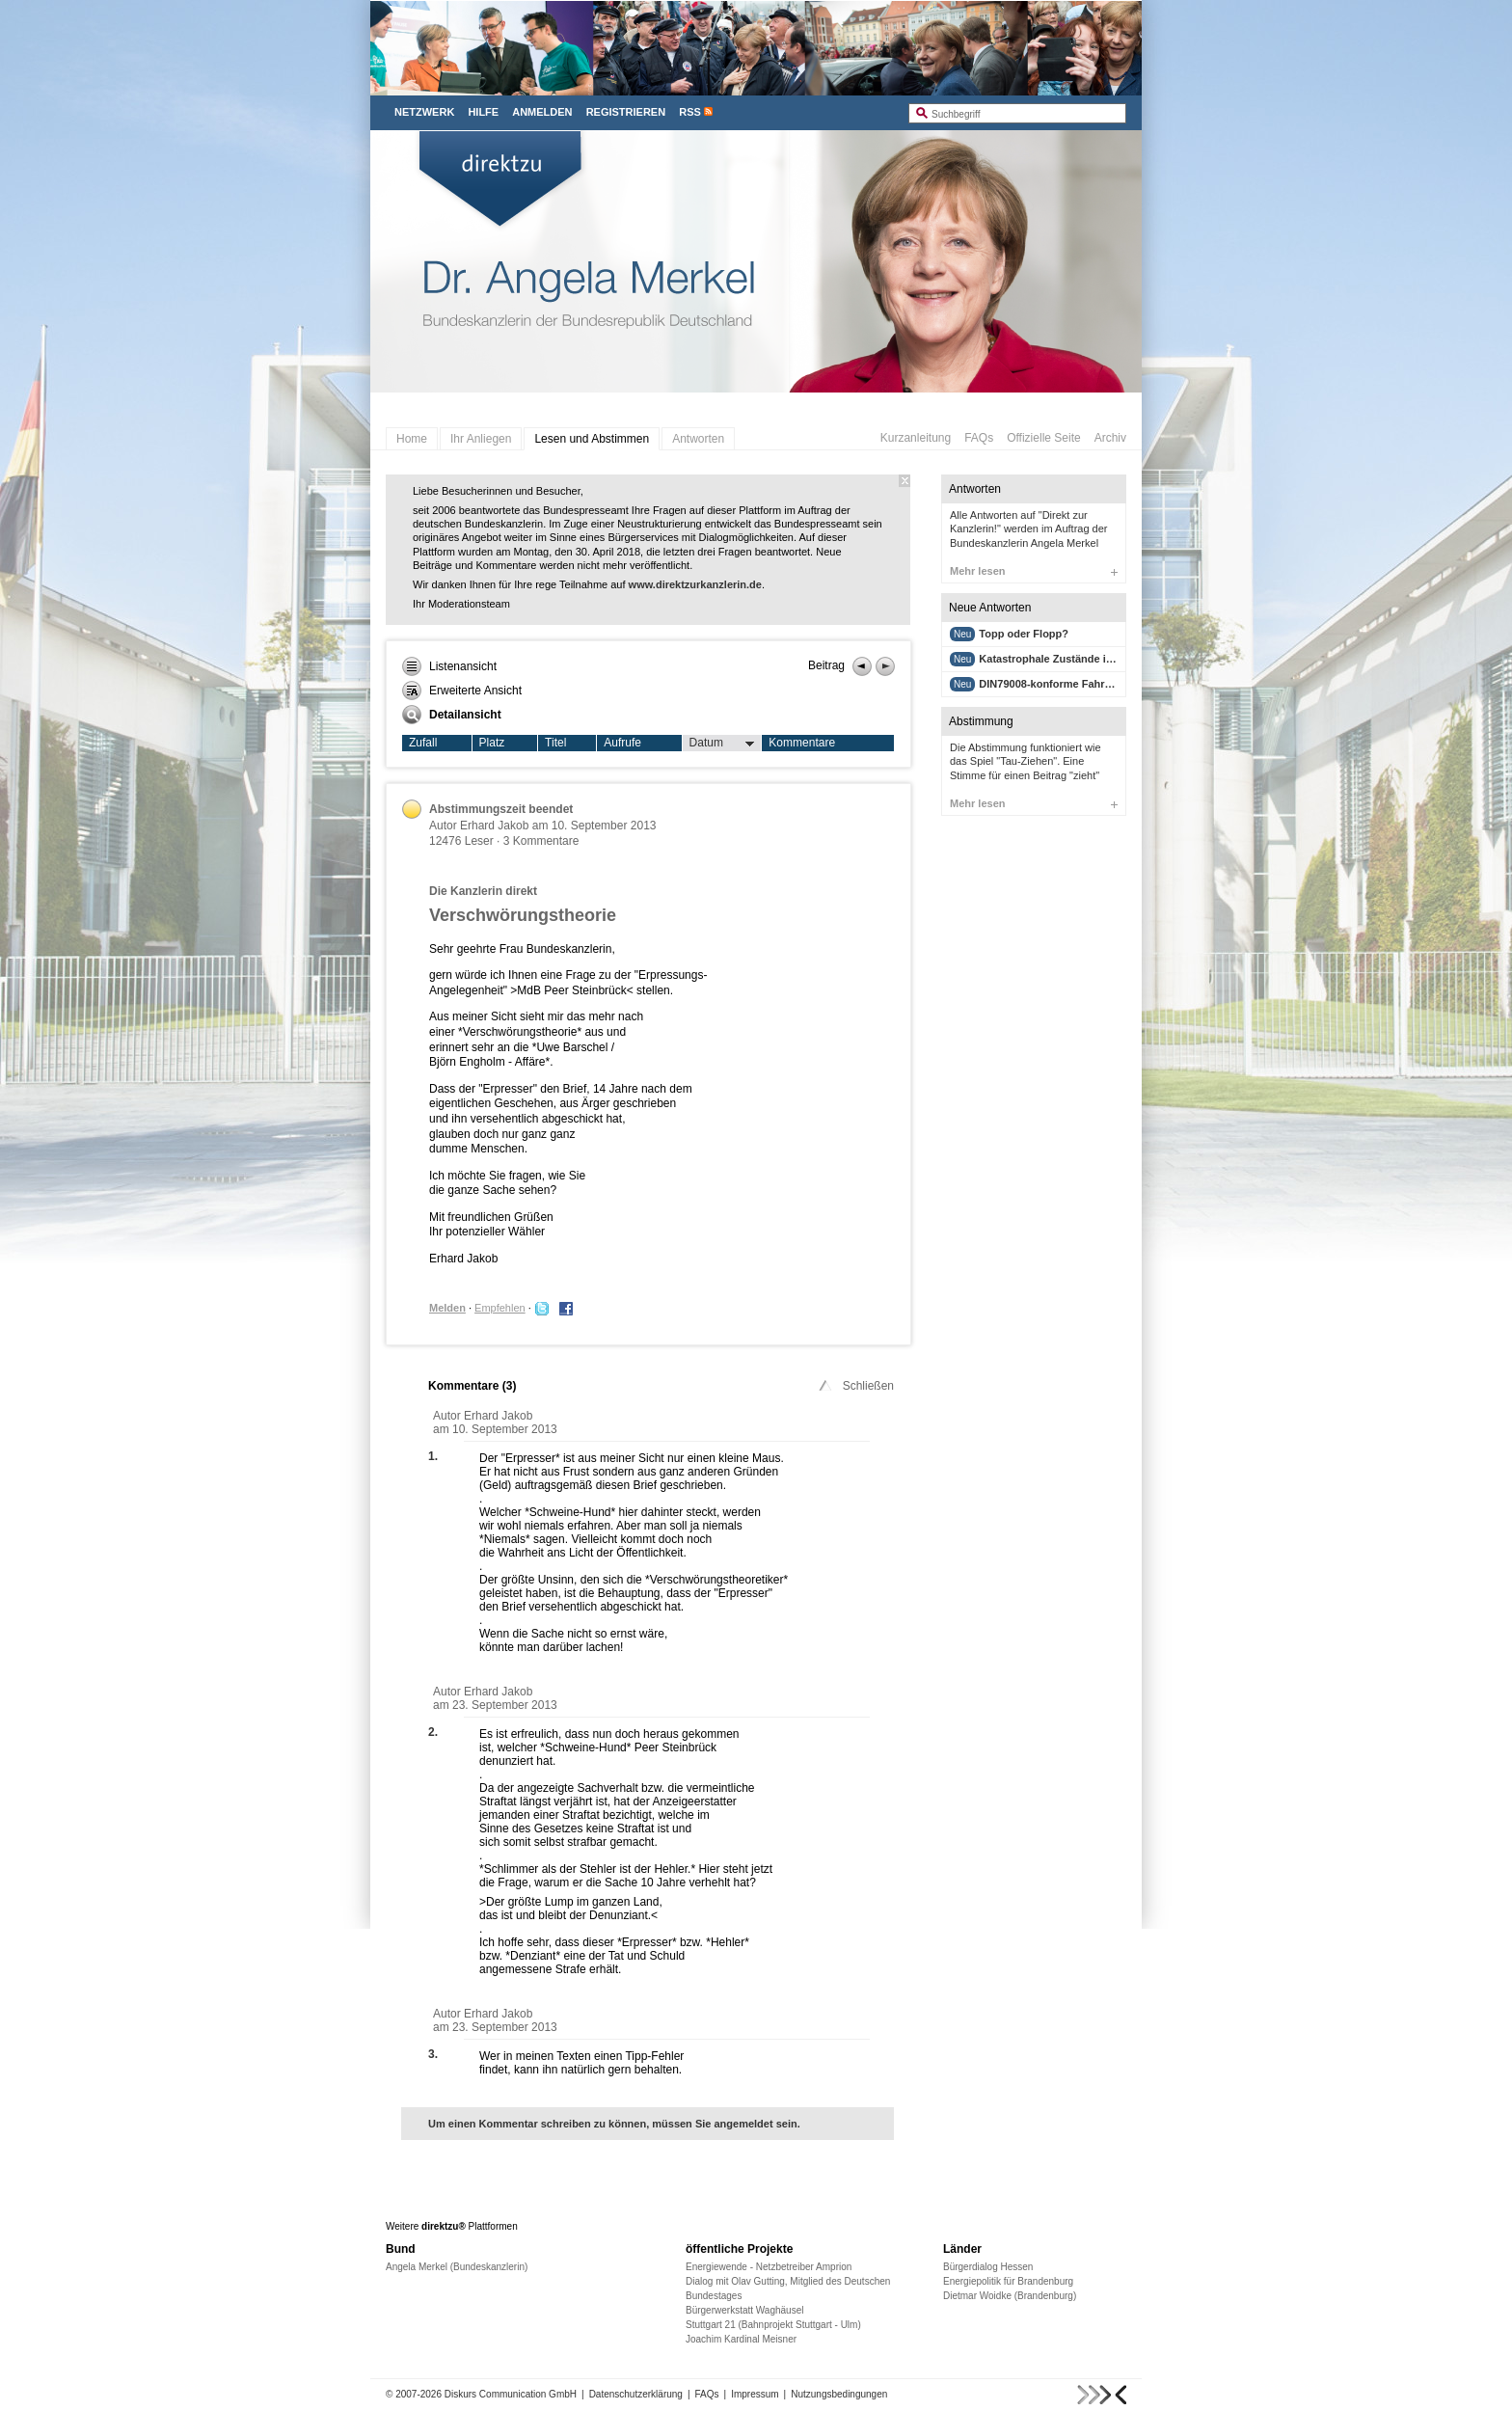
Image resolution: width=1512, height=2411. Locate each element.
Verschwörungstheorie (522, 915)
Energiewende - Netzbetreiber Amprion (768, 2267)
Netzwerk (424, 112)
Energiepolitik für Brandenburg (1008, 2281)
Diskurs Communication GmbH (511, 2394)
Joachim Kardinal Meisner (741, 2339)
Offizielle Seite (1043, 438)
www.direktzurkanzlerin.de (695, 584)
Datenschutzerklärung (636, 2394)
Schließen (855, 1385)
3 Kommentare (541, 841)
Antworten (698, 439)
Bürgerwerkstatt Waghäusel (744, 2310)
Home (411, 439)
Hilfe (483, 112)
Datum (722, 743)
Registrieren (626, 112)
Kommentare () (472, 1386)
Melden (447, 1308)
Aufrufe (622, 742)
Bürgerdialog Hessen (988, 2267)
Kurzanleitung (915, 438)
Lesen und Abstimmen (591, 439)
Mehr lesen (1034, 571)
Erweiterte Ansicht (462, 690)
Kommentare (802, 742)
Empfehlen (500, 1308)
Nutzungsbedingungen (839, 2394)
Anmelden (542, 112)
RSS (690, 112)
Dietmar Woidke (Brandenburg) (1009, 2295)
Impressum (754, 2394)
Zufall (423, 742)
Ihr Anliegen (480, 439)
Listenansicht (449, 666)
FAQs (978, 438)
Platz (492, 742)
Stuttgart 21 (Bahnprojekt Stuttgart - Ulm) (773, 2324)
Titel (555, 742)
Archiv (1110, 438)
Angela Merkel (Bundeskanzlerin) (456, 2267)
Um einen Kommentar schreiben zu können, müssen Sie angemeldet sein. (614, 2123)
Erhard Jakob (494, 825)
